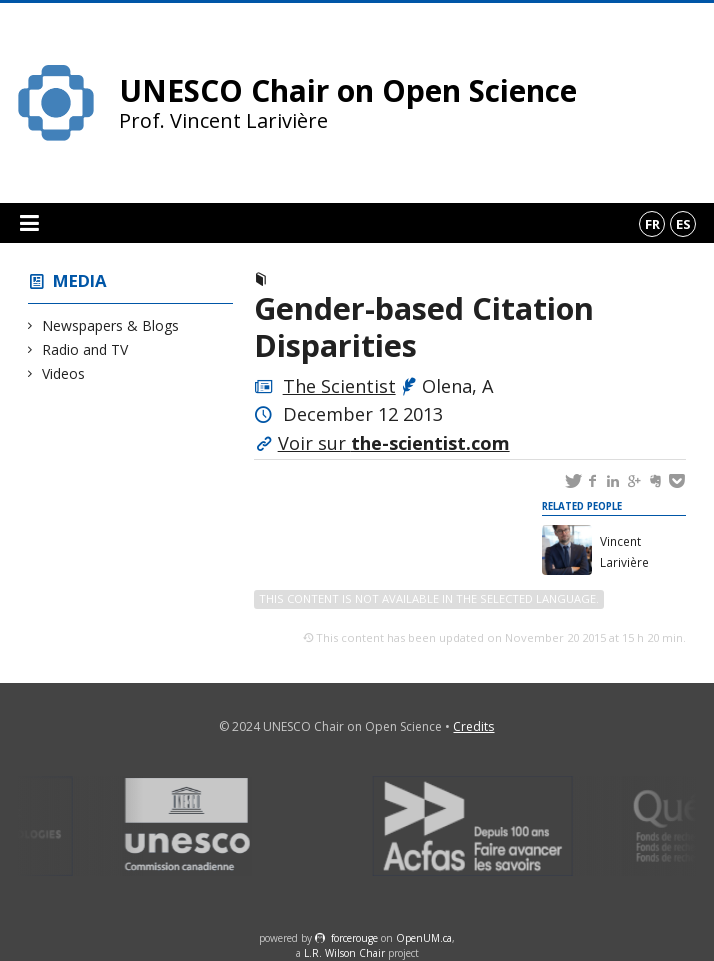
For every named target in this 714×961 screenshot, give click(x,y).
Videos (64, 373)
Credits (473, 726)
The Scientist (339, 386)
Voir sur (394, 443)
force (354, 938)
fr (652, 224)
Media (80, 280)
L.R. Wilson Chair (344, 953)
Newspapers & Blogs (111, 325)
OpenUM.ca (424, 938)
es (683, 224)
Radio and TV (85, 349)
